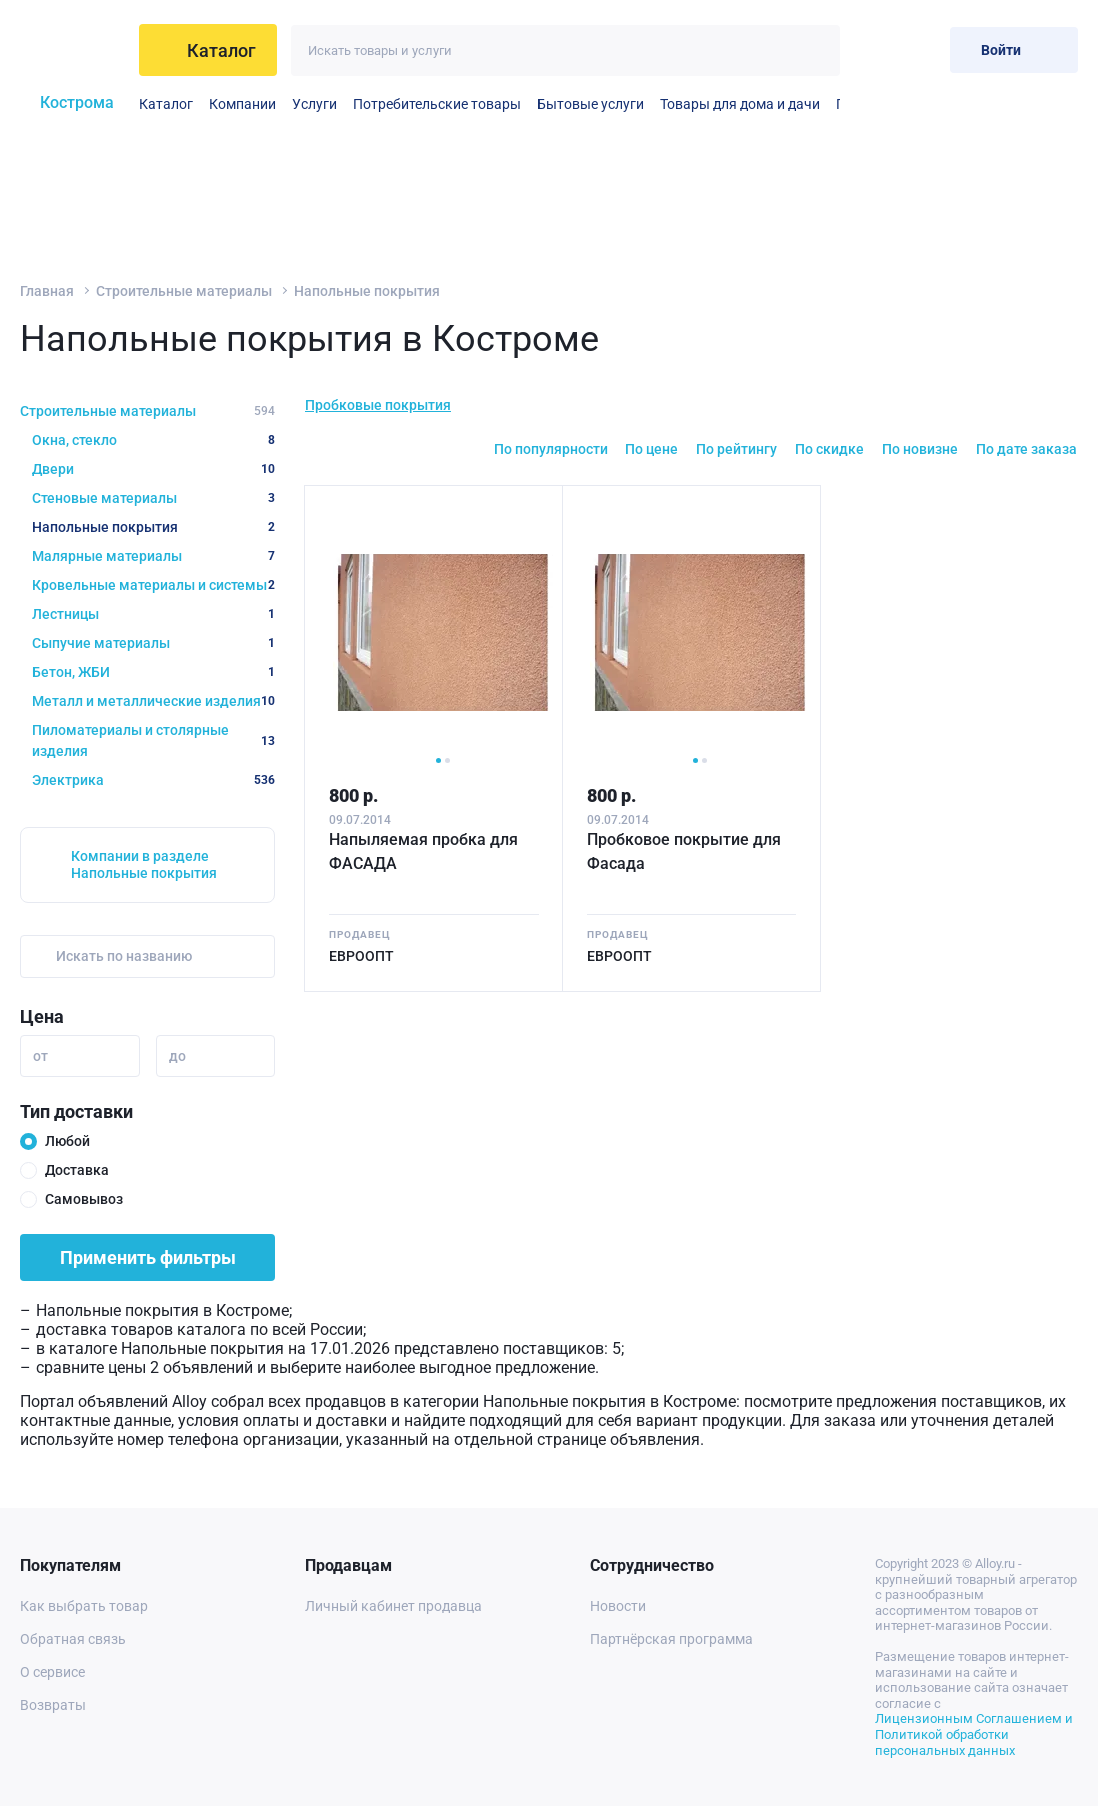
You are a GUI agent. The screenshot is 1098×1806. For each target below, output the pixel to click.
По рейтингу (736, 449)
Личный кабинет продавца (393, 1606)
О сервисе (52, 1672)
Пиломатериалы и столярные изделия (153, 740)
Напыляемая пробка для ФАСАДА (423, 851)
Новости (618, 1606)
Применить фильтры (148, 1257)
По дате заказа (1026, 449)
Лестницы (153, 614)
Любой (67, 1141)
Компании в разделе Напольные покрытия (144, 864)
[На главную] (73, 50)
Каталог (166, 104)
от (40, 1056)
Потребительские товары (437, 104)
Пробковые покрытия (378, 405)
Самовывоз (84, 1199)
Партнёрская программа (671, 1639)
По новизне (920, 449)
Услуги (314, 104)
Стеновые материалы (153, 498)
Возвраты (53, 1705)
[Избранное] (869, 49)
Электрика (153, 780)
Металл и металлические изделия (153, 701)
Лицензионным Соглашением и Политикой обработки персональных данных (974, 1734)
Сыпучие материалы (153, 643)
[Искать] (814, 50)
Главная (47, 291)
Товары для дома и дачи (740, 104)
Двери (153, 469)
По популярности (551, 449)
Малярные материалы (153, 556)
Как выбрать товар (84, 1606)
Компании (242, 104)
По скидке (829, 449)
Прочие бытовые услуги (838, 104)
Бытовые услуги (590, 104)
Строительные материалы (184, 291)
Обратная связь (73, 1639)
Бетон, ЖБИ (153, 672)
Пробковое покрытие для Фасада (684, 851)
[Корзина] (918, 49)
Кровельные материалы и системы (153, 585)
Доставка (77, 1170)
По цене (651, 449)
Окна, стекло (153, 440)
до (177, 1056)
